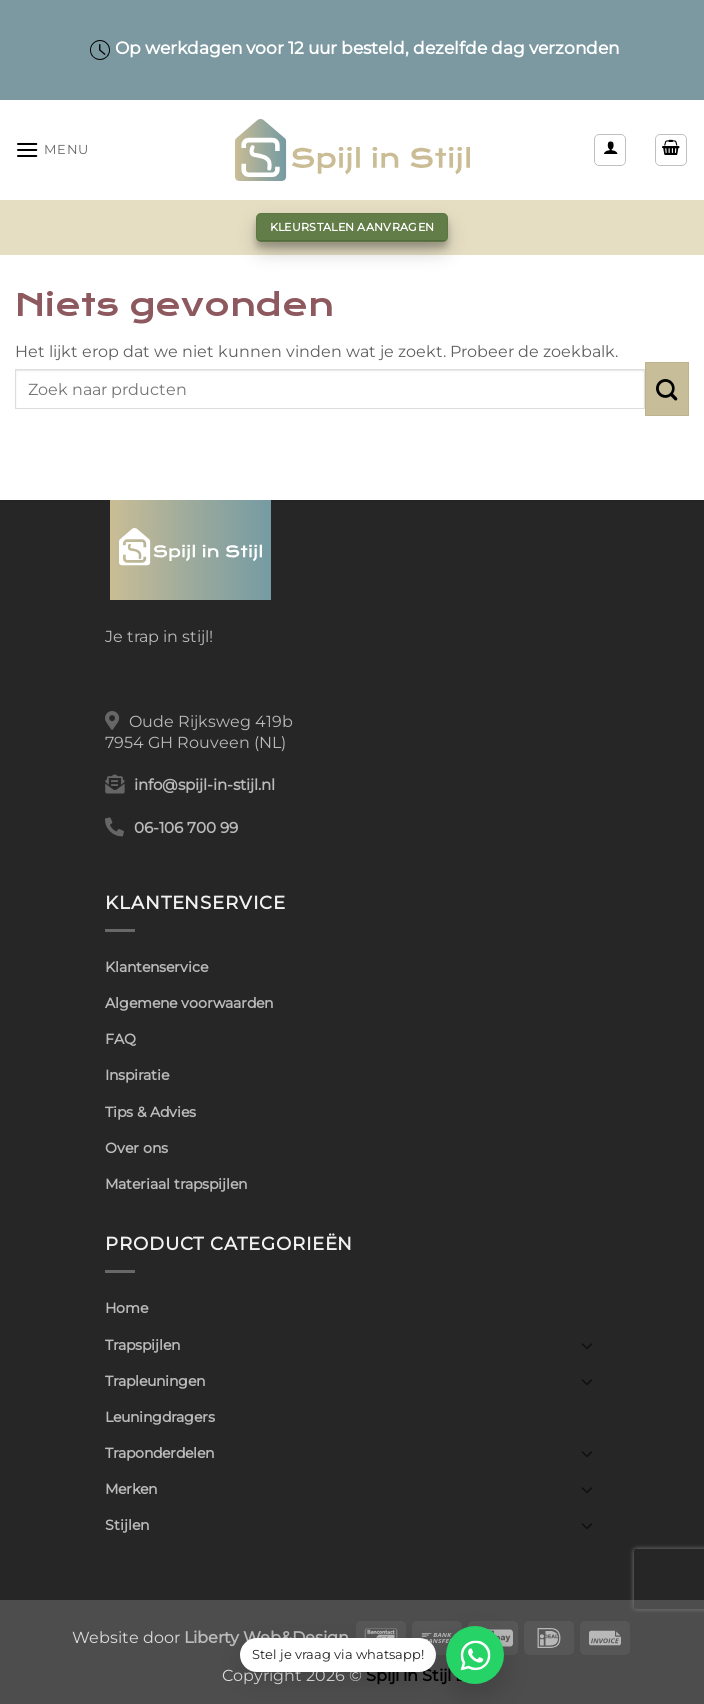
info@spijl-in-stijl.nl (204, 785)
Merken (131, 1489)
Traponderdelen (159, 1453)
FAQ (120, 1039)
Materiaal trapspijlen (176, 1184)
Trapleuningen (155, 1381)
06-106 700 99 (186, 828)
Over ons (136, 1148)
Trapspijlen (142, 1345)
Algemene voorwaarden (189, 1003)
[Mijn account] (610, 150)
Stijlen (127, 1525)
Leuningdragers (160, 1417)
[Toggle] (587, 1345)
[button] (52, 149)
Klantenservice (156, 967)
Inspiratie (137, 1075)
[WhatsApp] (475, 1655)
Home (126, 1308)
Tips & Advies (150, 1112)
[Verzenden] (667, 389)
